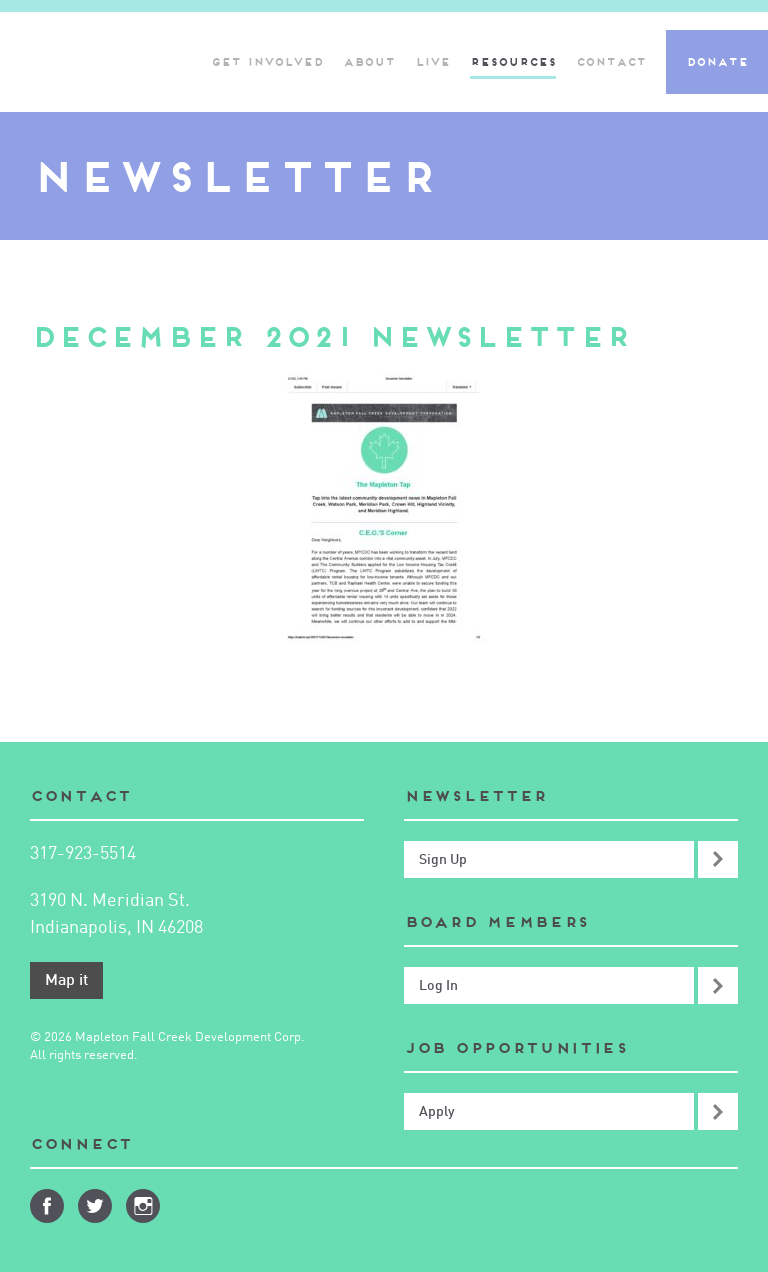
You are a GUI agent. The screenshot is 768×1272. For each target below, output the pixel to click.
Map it (66, 981)
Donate (717, 62)
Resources (513, 62)
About (369, 62)
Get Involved (267, 62)
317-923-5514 (83, 854)
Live (432, 62)
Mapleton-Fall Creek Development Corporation (93, 62)
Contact (611, 62)
